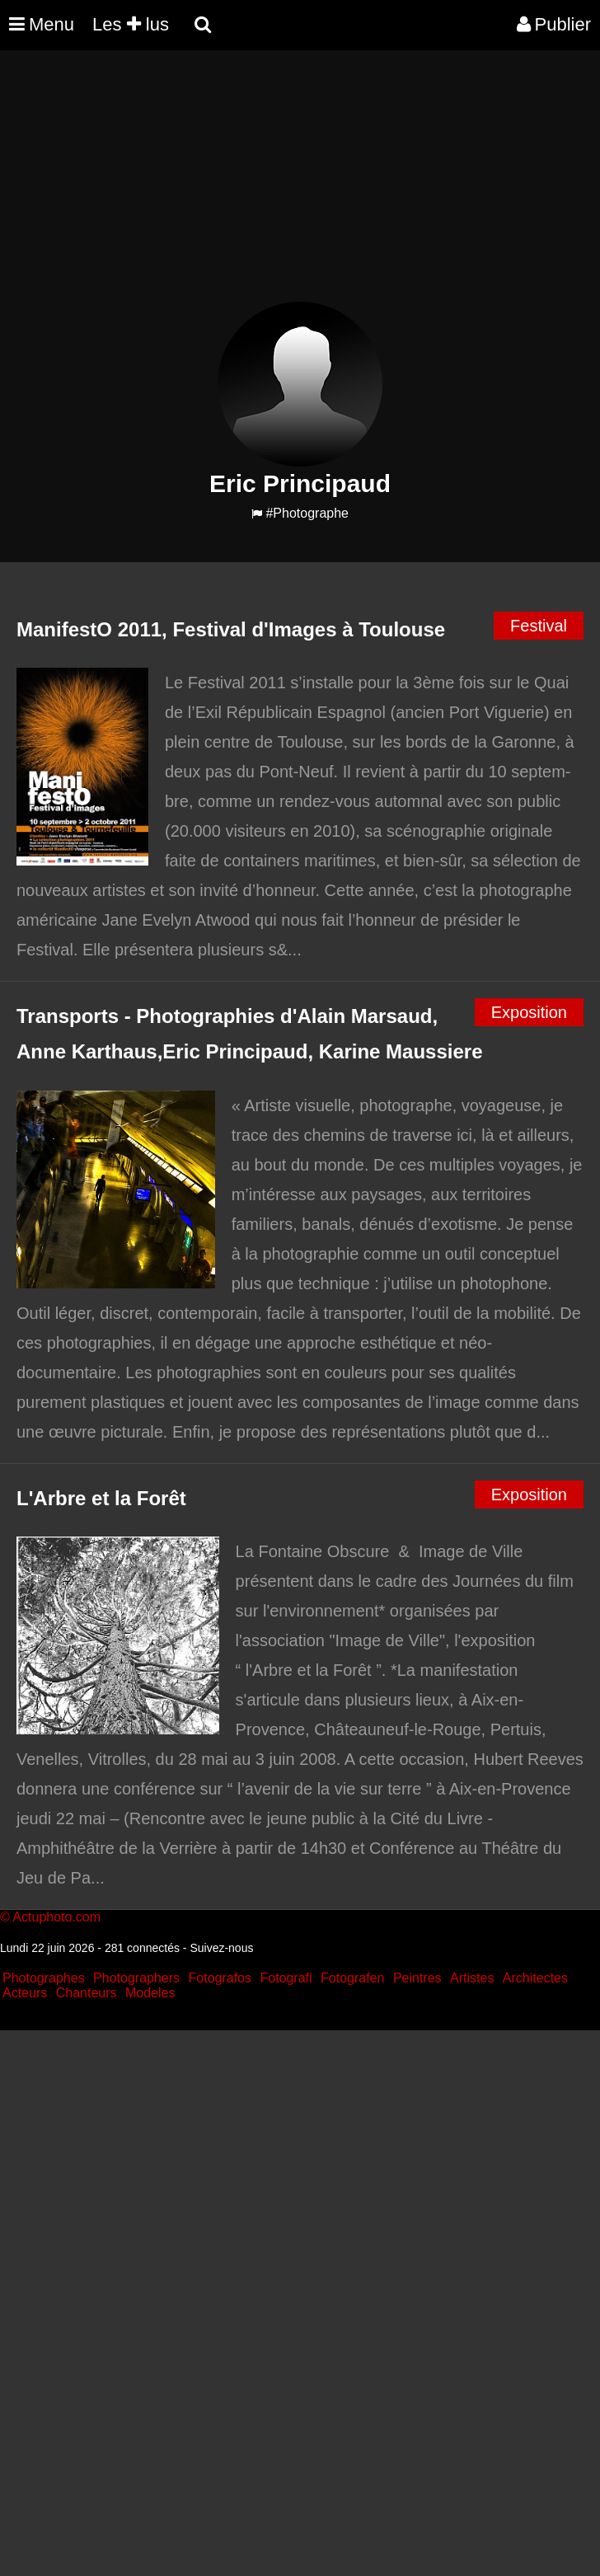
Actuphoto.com (56, 1917)
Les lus (130, 24)
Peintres (417, 1978)
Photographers (136, 1978)
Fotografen (352, 1978)
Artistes (472, 1978)
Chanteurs (86, 1993)
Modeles (150, 1993)
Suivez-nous (221, 1947)
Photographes (43, 1978)
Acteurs (24, 1993)
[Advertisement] (300, 186)
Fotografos (220, 1978)
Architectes (535, 1978)
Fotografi (286, 1978)
